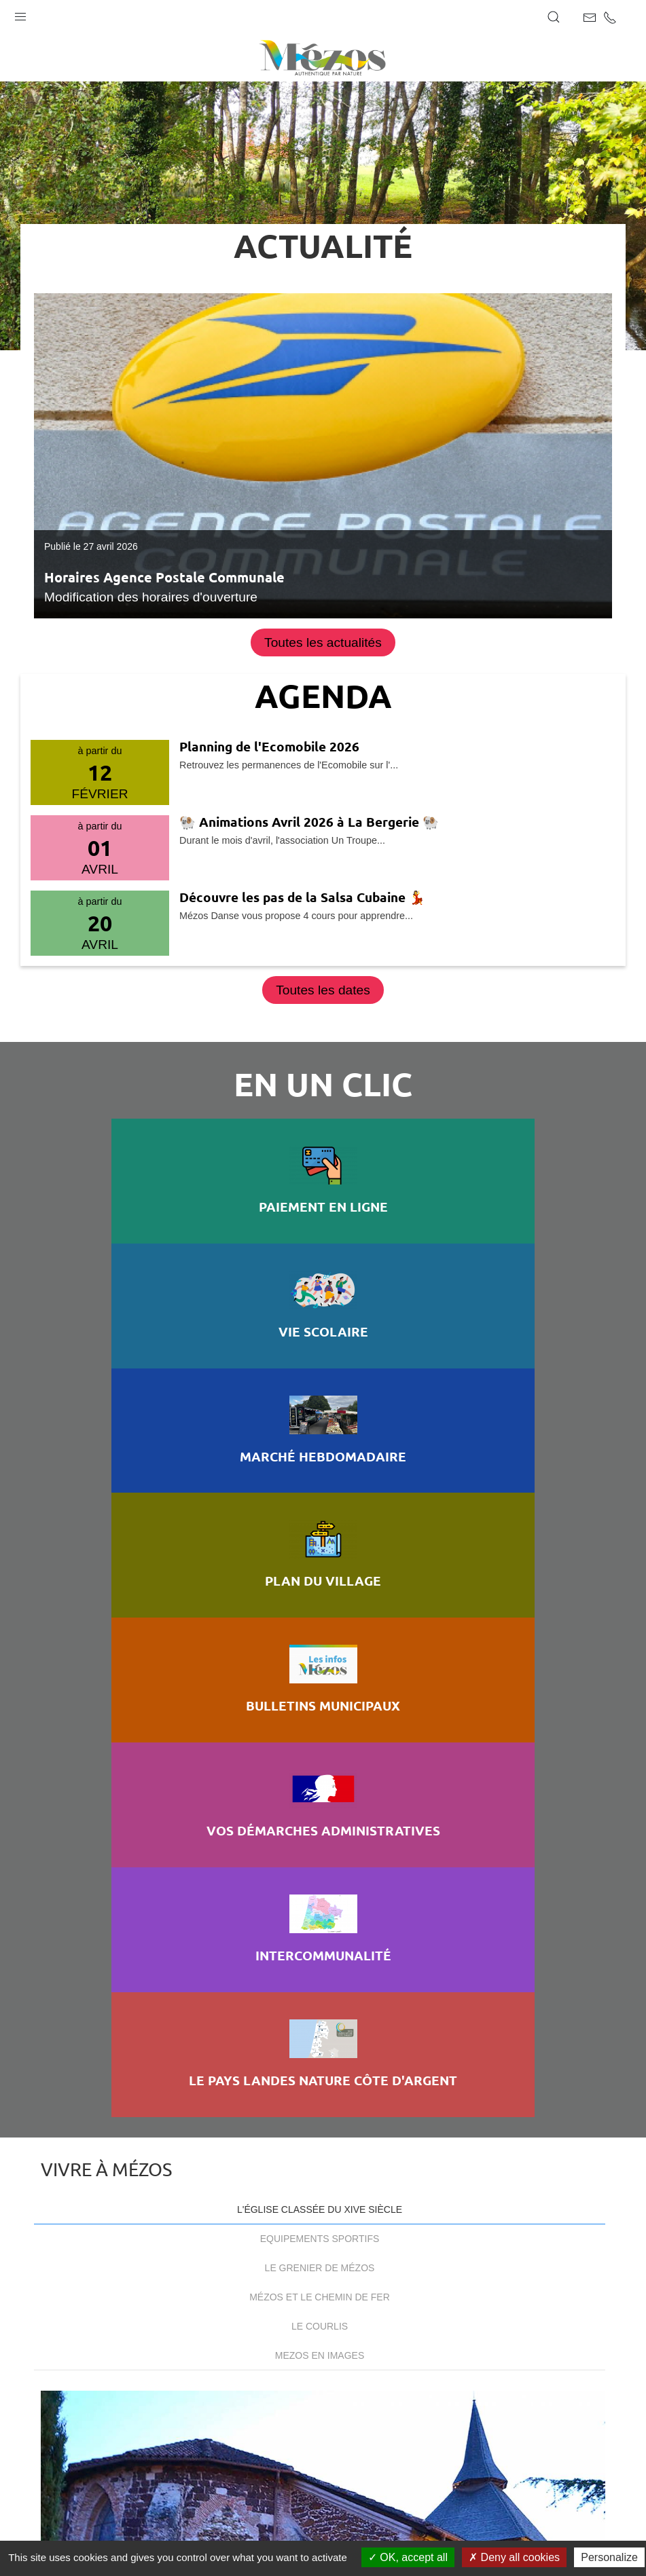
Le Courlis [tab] (319, 1632)
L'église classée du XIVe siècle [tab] (319, 1515)
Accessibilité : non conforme (314, 2523)
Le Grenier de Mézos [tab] (320, 1574)
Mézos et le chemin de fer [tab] (319, 1603)
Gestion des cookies (462, 2523)
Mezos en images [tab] (319, 1661)
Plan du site (86, 2523)
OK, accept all (408, 2557)
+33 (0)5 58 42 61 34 (139, 2267)
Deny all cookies (514, 2557)
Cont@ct (323, 2317)
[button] (20, 13)
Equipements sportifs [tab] (320, 1544)
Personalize (609, 2557)
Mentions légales (177, 2523)
